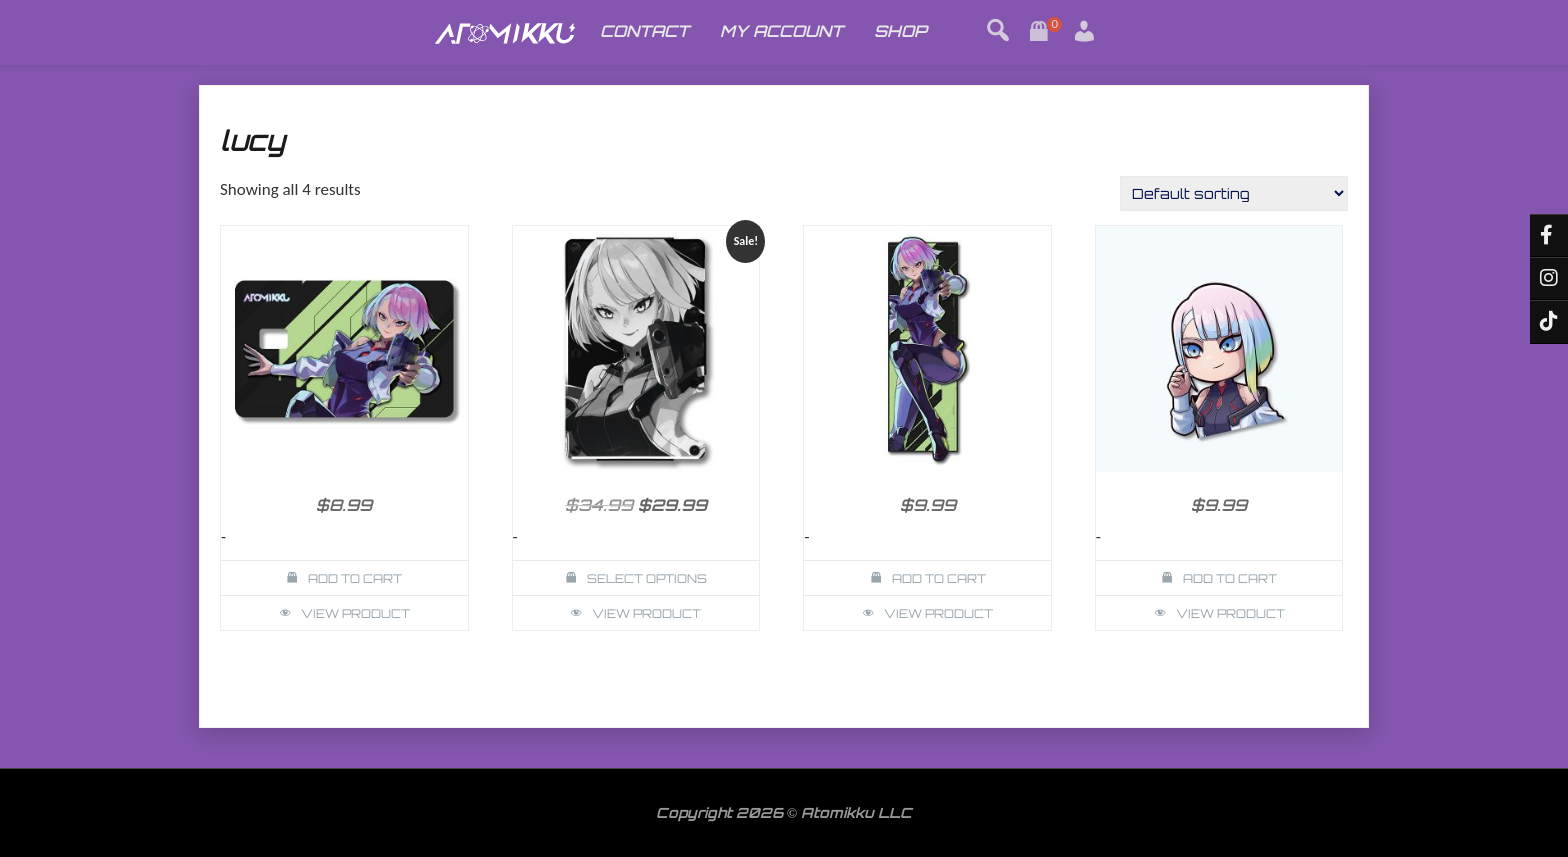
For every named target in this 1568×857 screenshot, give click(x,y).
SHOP (900, 31)
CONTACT (644, 31)
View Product (355, 613)
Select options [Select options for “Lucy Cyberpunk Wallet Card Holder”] (647, 578)
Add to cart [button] (355, 578)
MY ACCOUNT (781, 31)
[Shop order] (1234, 193)
